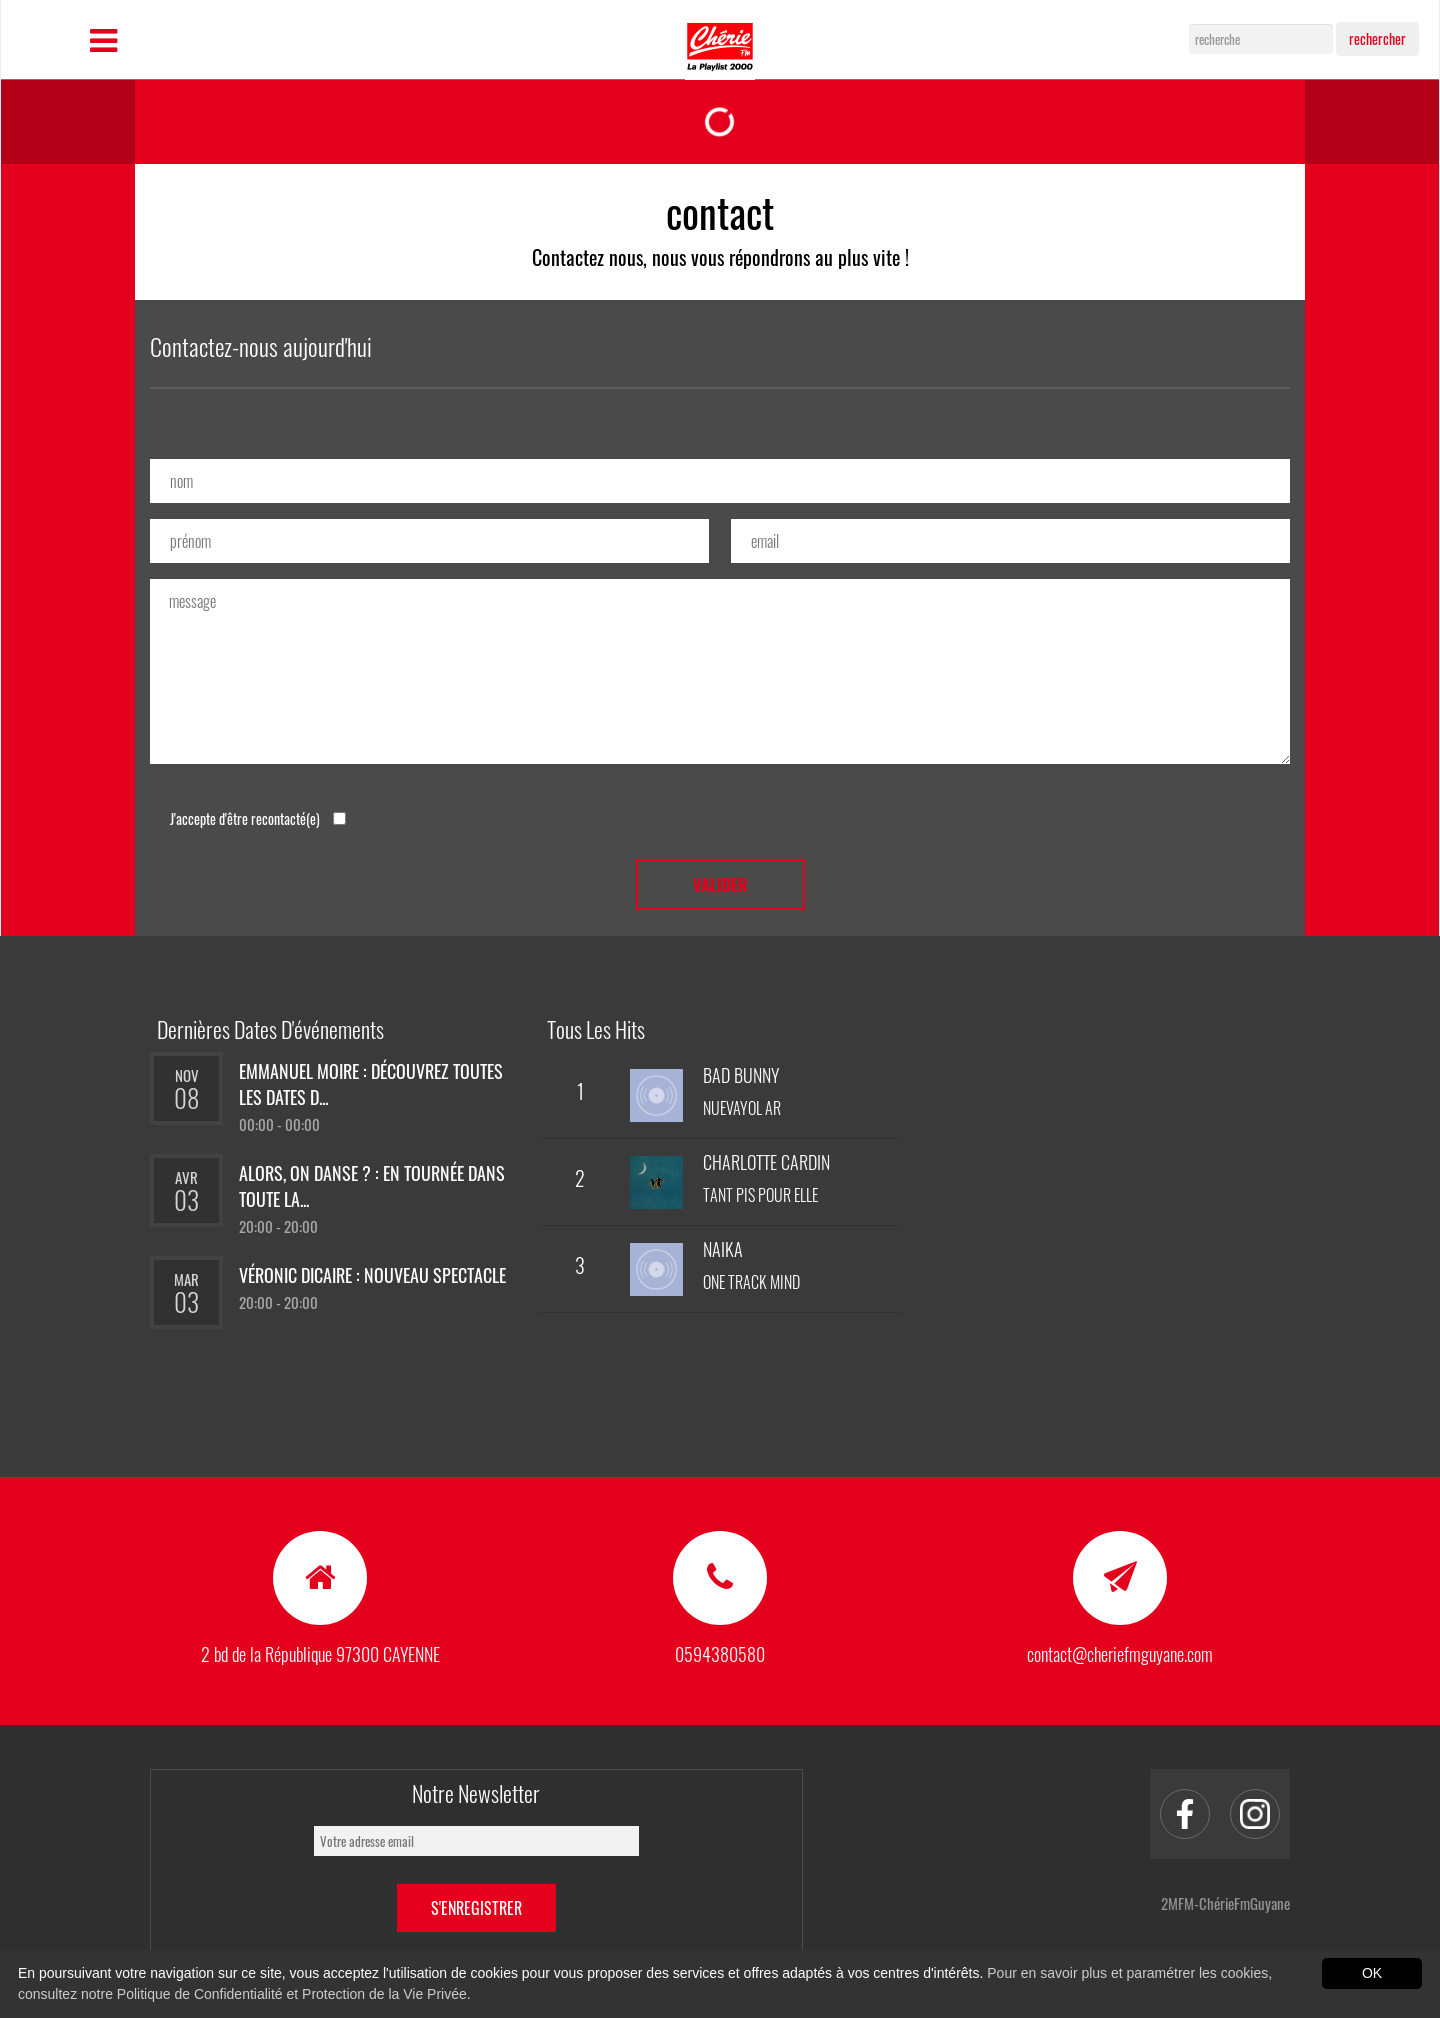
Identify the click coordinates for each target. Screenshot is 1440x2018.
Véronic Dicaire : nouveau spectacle (372, 1275)
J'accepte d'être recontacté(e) (258, 818)
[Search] (1261, 39)
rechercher (1377, 38)
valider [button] (720, 885)
